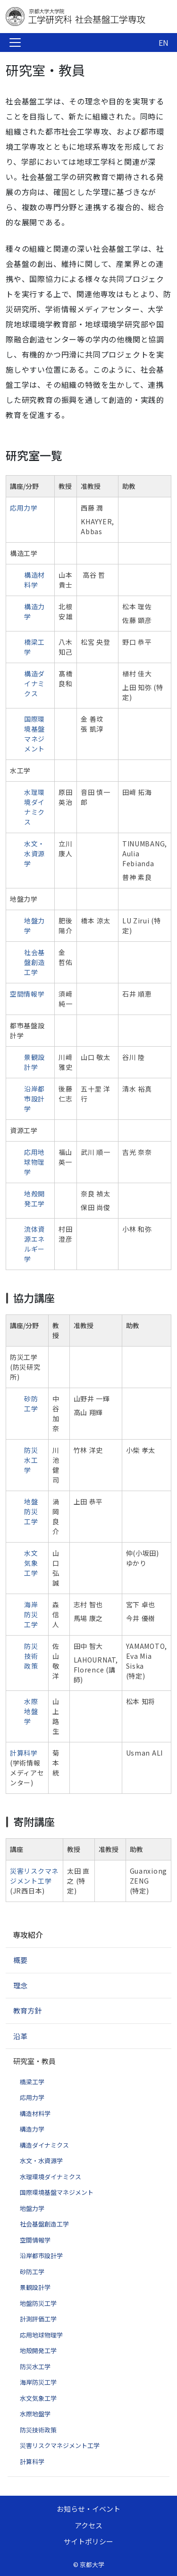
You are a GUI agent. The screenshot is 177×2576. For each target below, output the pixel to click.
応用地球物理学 (34, 1162)
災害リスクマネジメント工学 (34, 1875)
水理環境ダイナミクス (34, 807)
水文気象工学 (31, 1563)
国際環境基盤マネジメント (34, 733)
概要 (20, 1960)
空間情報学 (27, 993)
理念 (20, 1985)
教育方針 (27, 2010)
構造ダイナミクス (34, 683)
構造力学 (32, 2128)
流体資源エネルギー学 (34, 1243)
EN (164, 42)
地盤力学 (32, 2208)
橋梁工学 (32, 2081)
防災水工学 (31, 1460)
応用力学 (24, 507)
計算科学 (24, 1752)
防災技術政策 (31, 1656)
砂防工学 (31, 1403)
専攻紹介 (28, 1934)
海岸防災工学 (31, 1614)
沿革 (20, 2036)
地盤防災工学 (31, 1511)
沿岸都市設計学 (34, 1098)
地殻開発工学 (34, 1198)
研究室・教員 (34, 2061)
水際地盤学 (31, 1711)
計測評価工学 (38, 2318)
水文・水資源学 (34, 853)
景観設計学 (34, 1062)
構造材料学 (34, 579)
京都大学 (92, 2564)
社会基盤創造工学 (34, 962)
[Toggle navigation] (15, 42)
